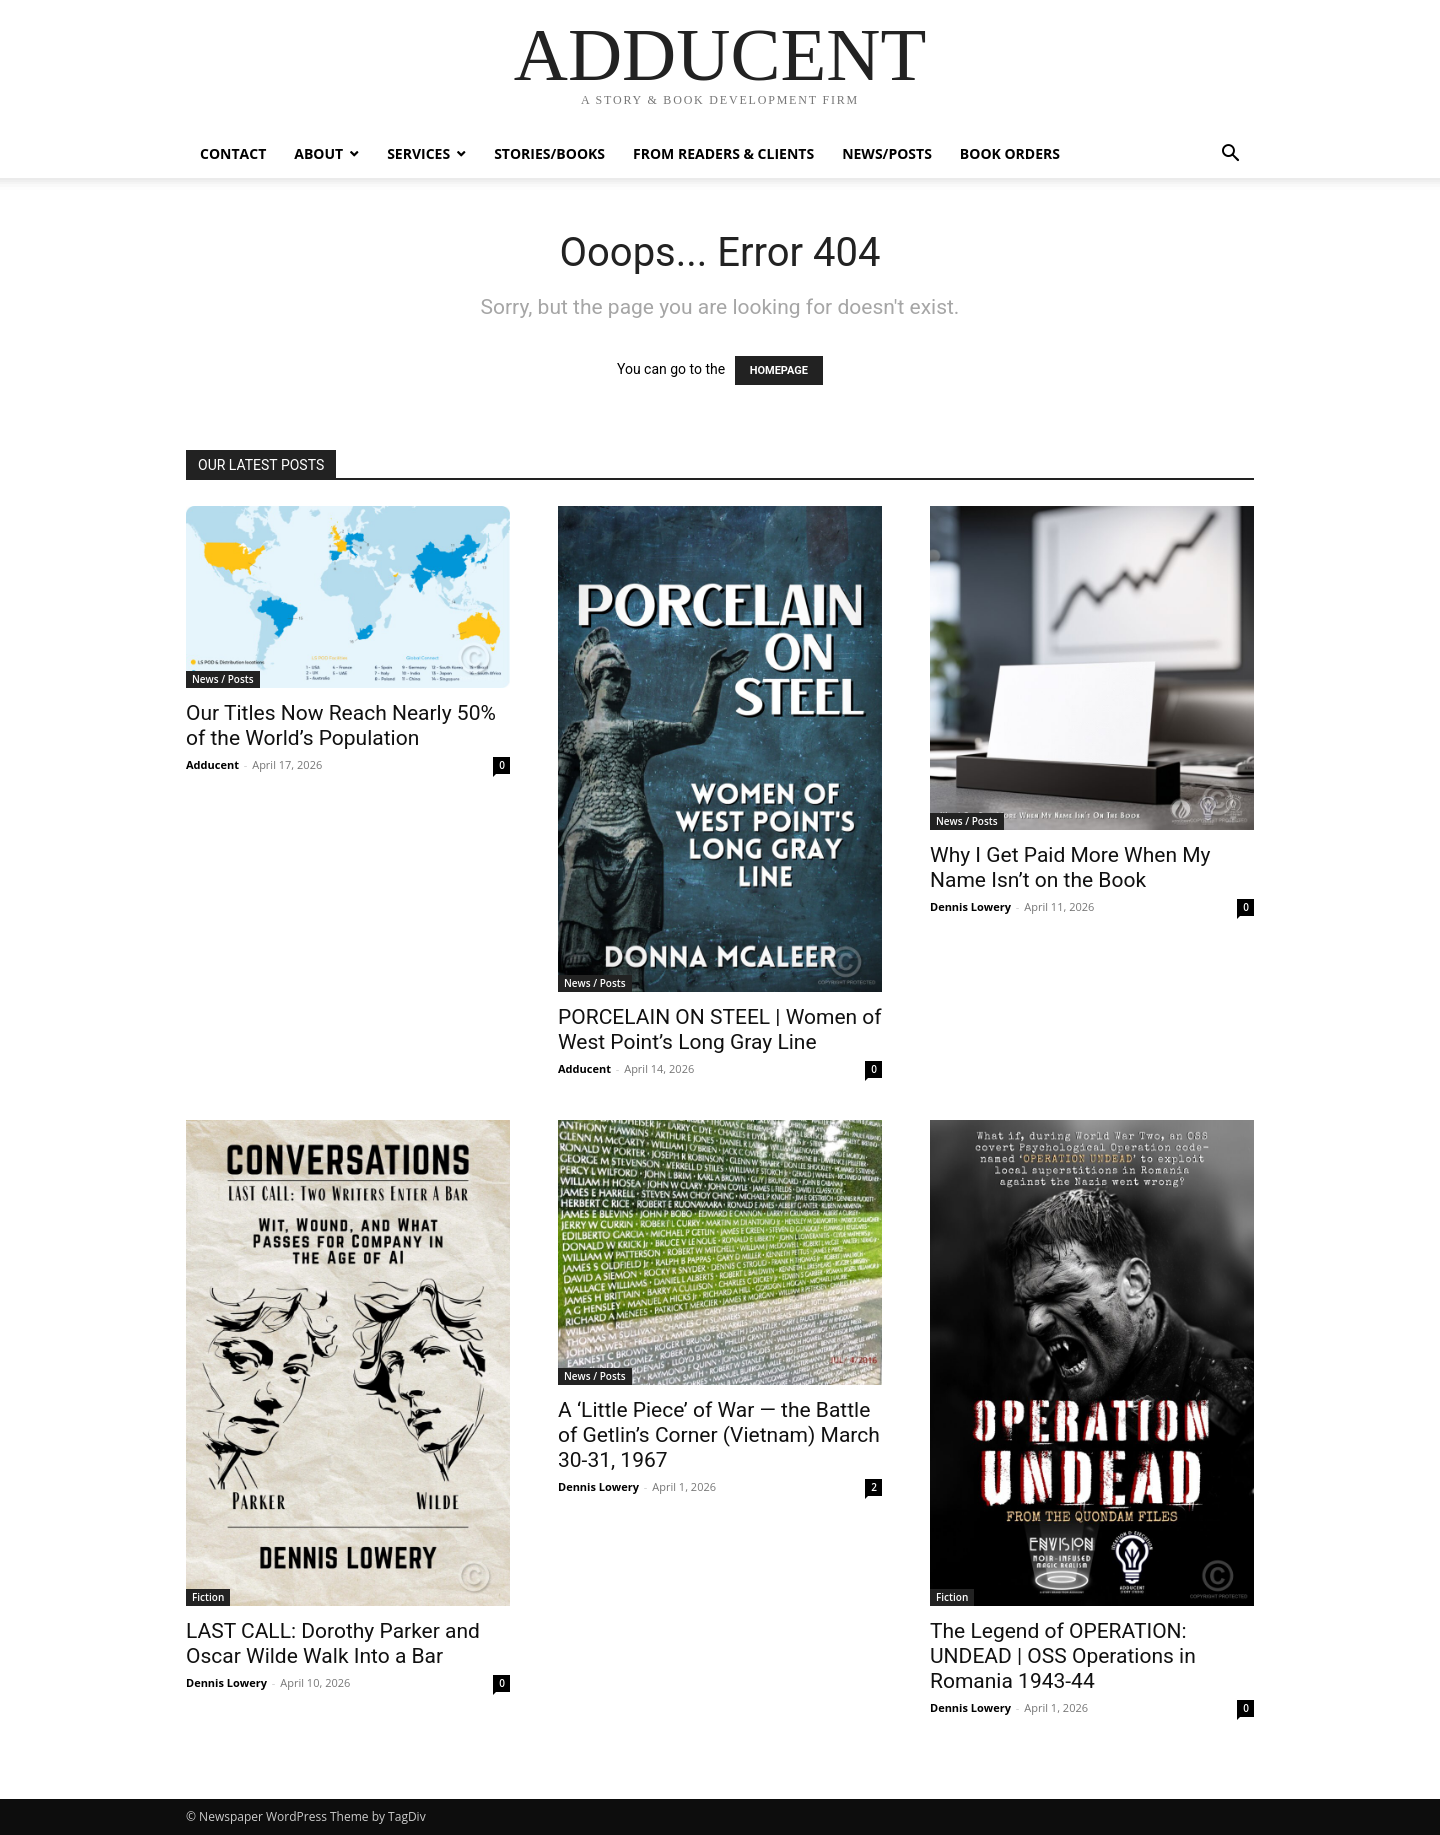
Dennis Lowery (970, 906)
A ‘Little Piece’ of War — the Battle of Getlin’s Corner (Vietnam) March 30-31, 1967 (719, 1435)
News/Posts (887, 153)
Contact (233, 153)
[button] (1230, 155)
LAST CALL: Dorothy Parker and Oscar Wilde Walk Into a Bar (333, 1643)
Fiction (208, 1597)
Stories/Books (549, 153)
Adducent (212, 764)
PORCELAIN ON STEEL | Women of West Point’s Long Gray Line (720, 1029)
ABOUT (318, 153)
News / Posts (223, 679)
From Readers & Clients (723, 153)
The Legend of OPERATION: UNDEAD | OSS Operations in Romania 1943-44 (1063, 1656)
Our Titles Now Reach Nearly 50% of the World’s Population (341, 725)
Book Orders (1010, 153)
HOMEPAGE (779, 370)
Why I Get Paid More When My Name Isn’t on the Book (1070, 867)
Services (418, 153)
